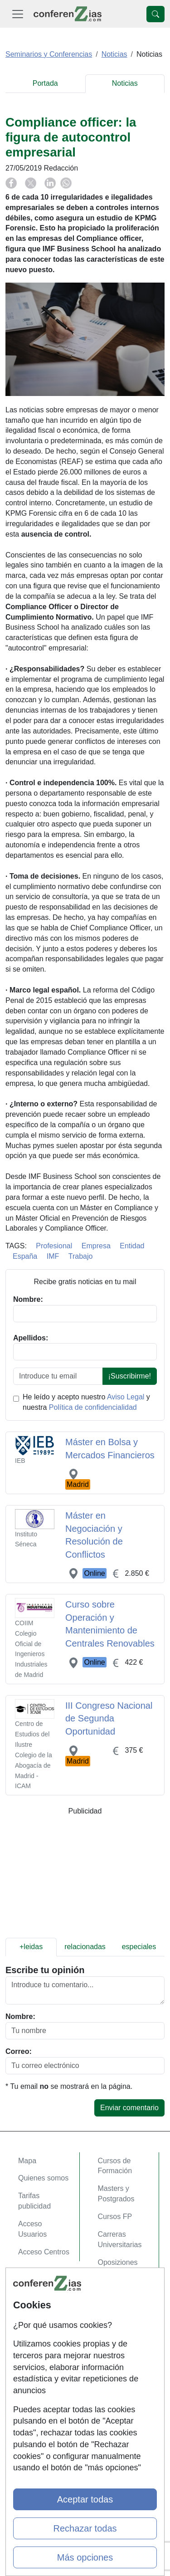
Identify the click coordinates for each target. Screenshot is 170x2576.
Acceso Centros (43, 2252)
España (25, 1256)
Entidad (132, 1246)
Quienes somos (43, 2178)
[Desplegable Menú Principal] (17, 14)
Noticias (125, 83)
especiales (139, 1946)
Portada (45, 83)
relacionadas (85, 1946)
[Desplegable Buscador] (155, 14)
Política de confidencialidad (93, 1407)
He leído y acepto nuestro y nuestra (86, 1402)
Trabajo (80, 1256)
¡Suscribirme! (129, 1376)
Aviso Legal (125, 1397)
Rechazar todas (85, 2528)
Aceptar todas (85, 2499)
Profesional (54, 1246)
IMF (53, 1256)
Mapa (27, 2161)
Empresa (96, 1246)
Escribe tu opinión (44, 1970)
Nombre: (20, 2016)
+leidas (31, 1946)
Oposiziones (118, 2262)
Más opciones (85, 2557)
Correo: (18, 2051)
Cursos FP (115, 2216)
